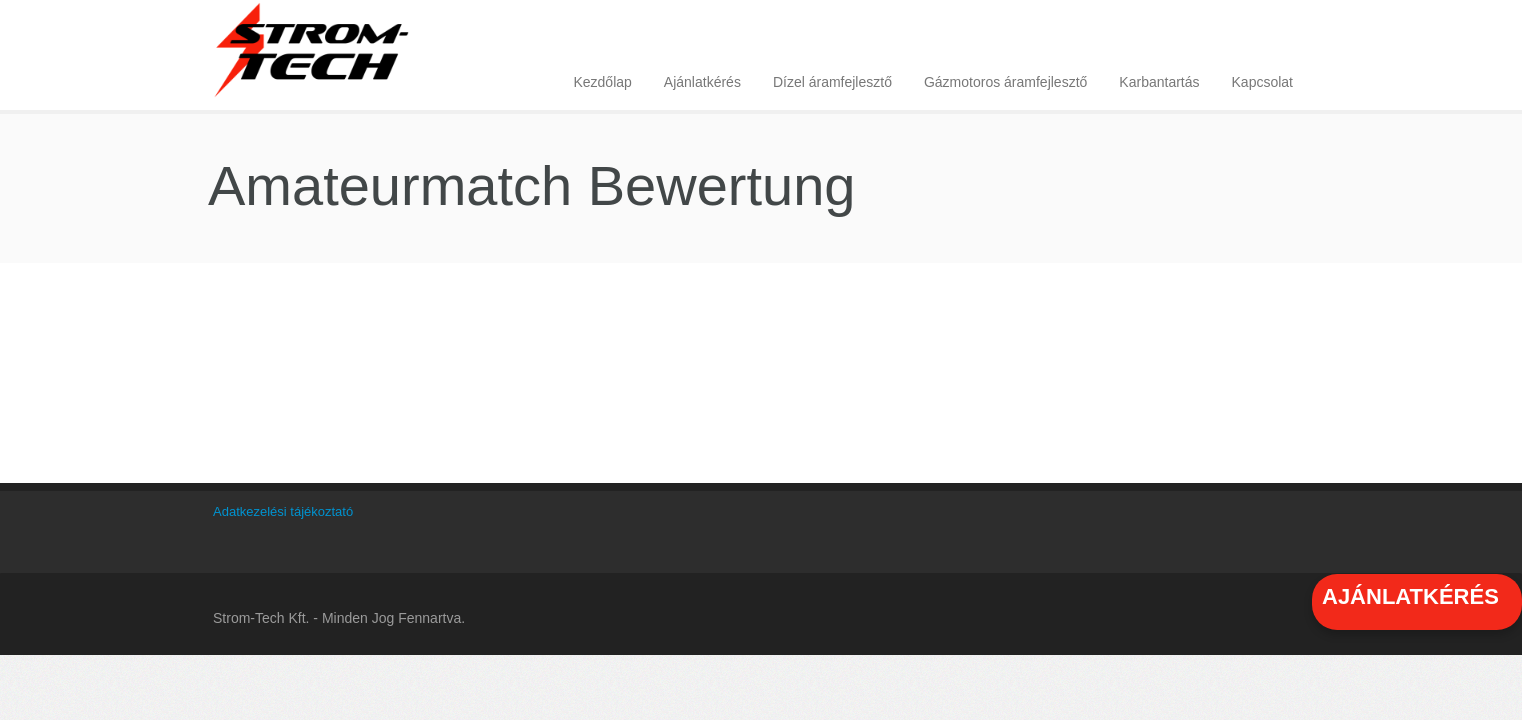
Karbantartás (1159, 82)
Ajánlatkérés (702, 82)
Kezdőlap (602, 82)
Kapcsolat (1262, 82)
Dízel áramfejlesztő (832, 82)
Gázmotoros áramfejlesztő (1005, 82)
